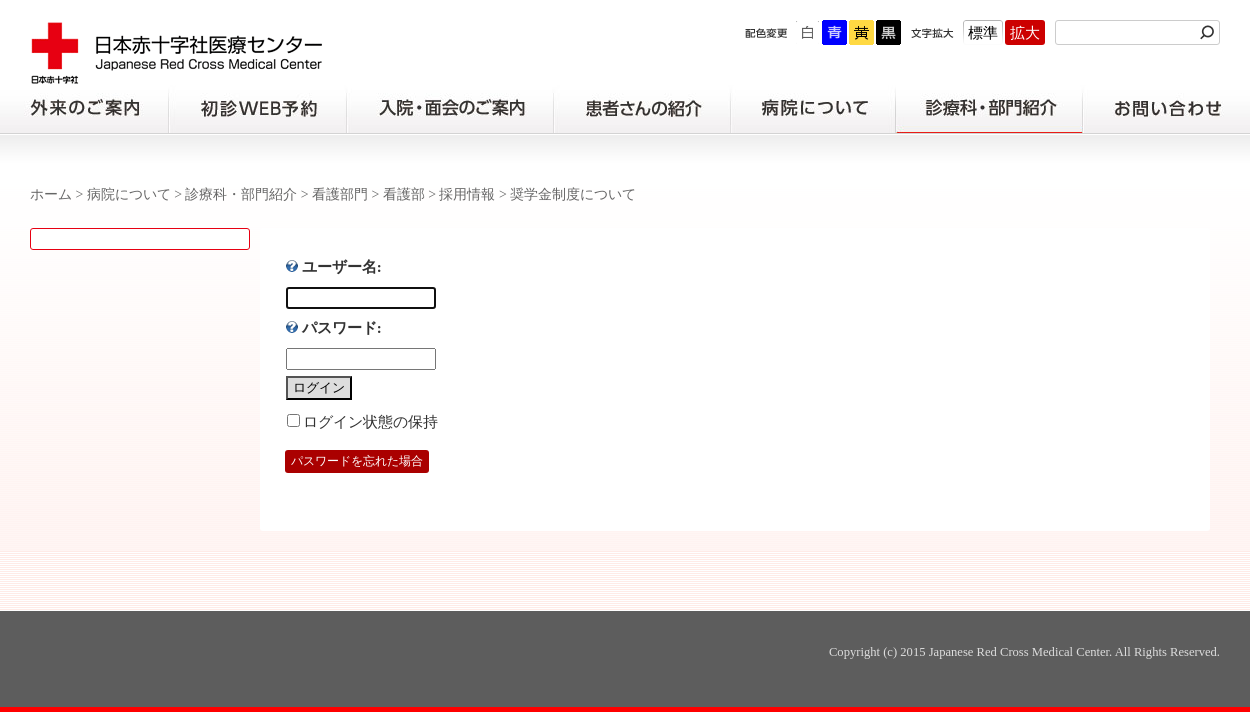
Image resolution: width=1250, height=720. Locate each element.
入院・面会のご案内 (450, 109)
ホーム (51, 194)
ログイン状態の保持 (370, 422)
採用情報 (467, 194)
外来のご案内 (84, 109)
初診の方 (257, 109)
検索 (1210, 32)
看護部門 (340, 194)
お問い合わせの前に (1166, 109)
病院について (813, 109)
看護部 (404, 194)
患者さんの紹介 (642, 109)
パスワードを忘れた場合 (357, 461)
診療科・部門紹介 (989, 109)
